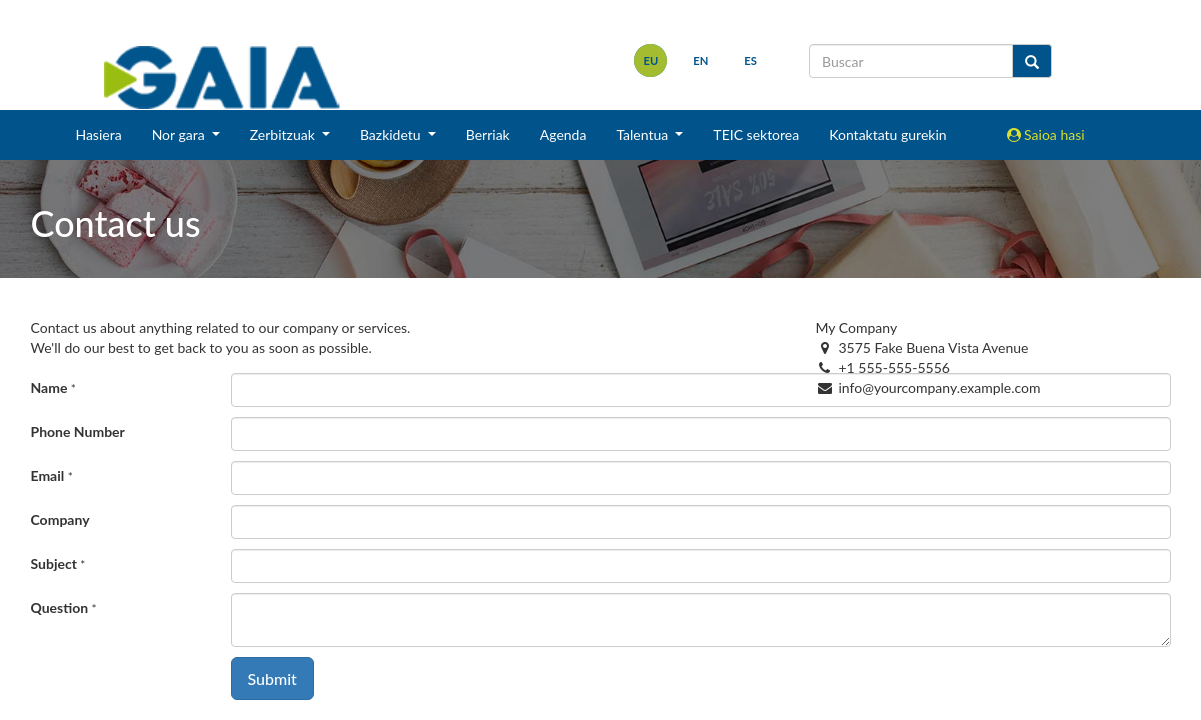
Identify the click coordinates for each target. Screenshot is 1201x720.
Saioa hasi (1046, 134)
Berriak (488, 134)
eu (651, 60)
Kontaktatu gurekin (887, 134)
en (700, 60)
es (750, 60)
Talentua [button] (643, 134)
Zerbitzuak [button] (284, 134)
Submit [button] (272, 678)
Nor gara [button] (180, 134)
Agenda (563, 134)
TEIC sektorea (756, 134)
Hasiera (98, 134)
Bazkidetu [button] (392, 134)
